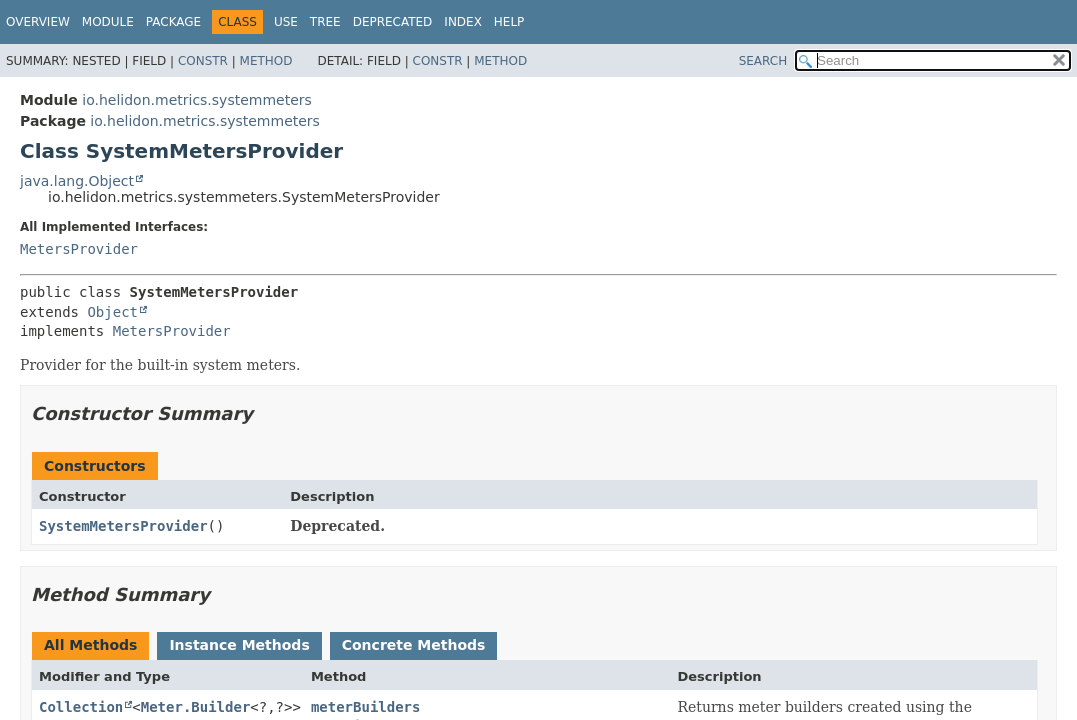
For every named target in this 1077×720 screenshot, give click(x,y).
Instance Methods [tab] (239, 645)
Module (108, 22)
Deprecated (393, 22)
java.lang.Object (77, 181)
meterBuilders (366, 707)
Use (286, 22)
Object (112, 312)
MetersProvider (79, 249)
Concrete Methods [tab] (414, 645)
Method (266, 61)
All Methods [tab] (90, 645)
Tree (325, 22)
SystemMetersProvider (123, 526)
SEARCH (763, 61)
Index (463, 22)
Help (509, 22)
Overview (38, 22)
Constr (203, 61)
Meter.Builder (196, 707)
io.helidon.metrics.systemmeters (197, 100)
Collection (81, 707)
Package (173, 22)
